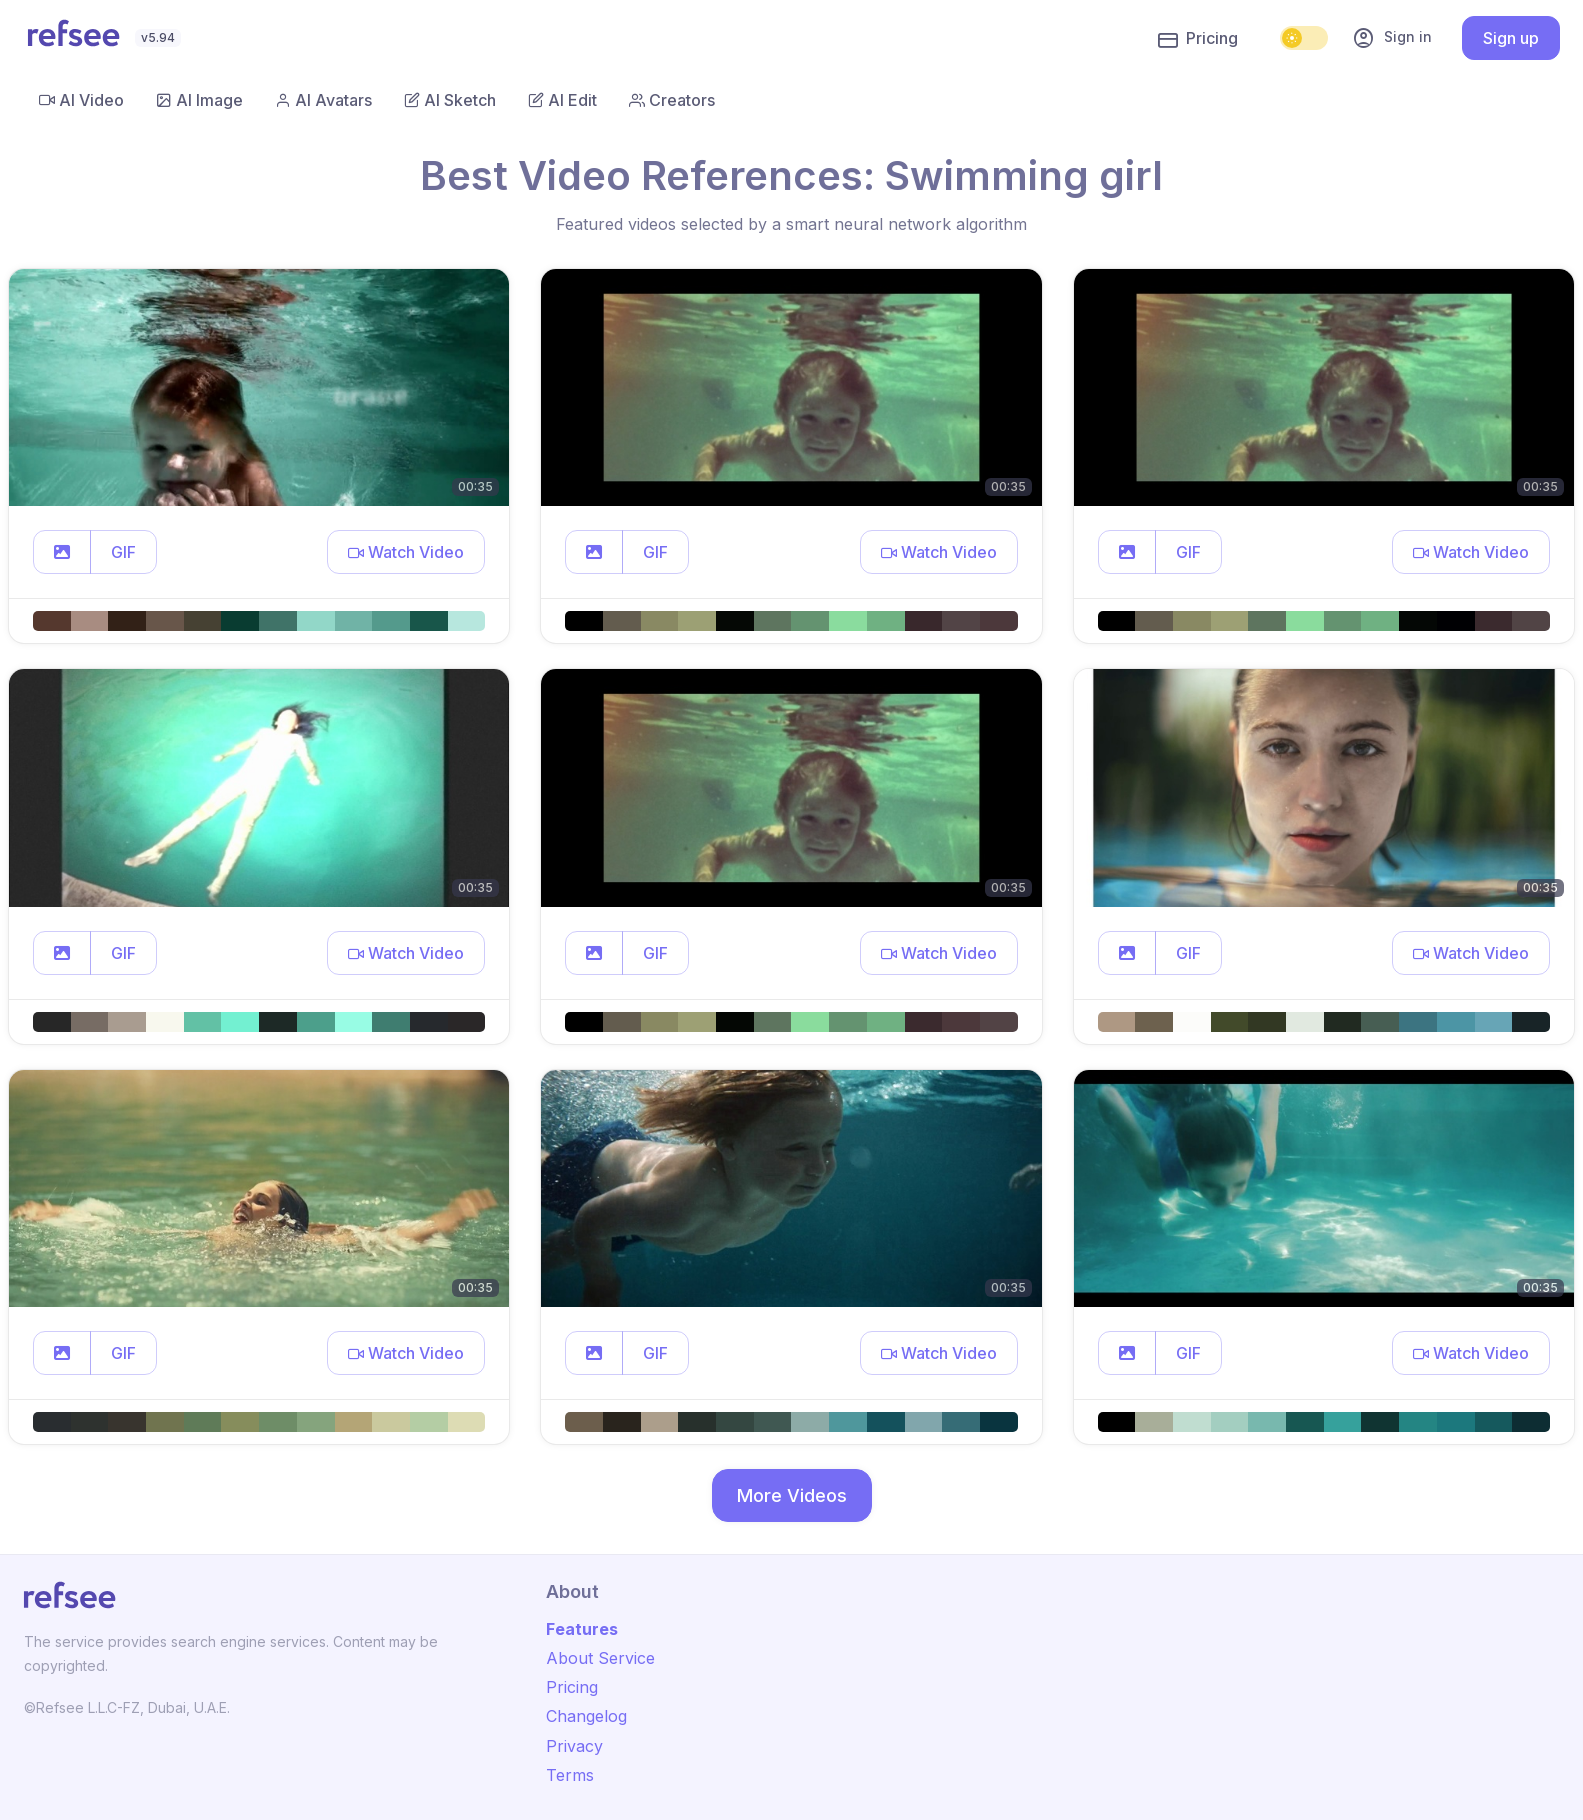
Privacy (574, 1746)
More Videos (792, 1495)
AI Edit (562, 100)
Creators (672, 100)
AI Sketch (450, 100)
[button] (62, 552)
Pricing (1198, 39)
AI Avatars (323, 100)
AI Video (81, 100)
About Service (600, 1658)
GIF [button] (123, 552)
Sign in (1392, 38)
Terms (570, 1775)
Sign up (1511, 38)
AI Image (199, 100)
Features (582, 1629)
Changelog (586, 1716)
